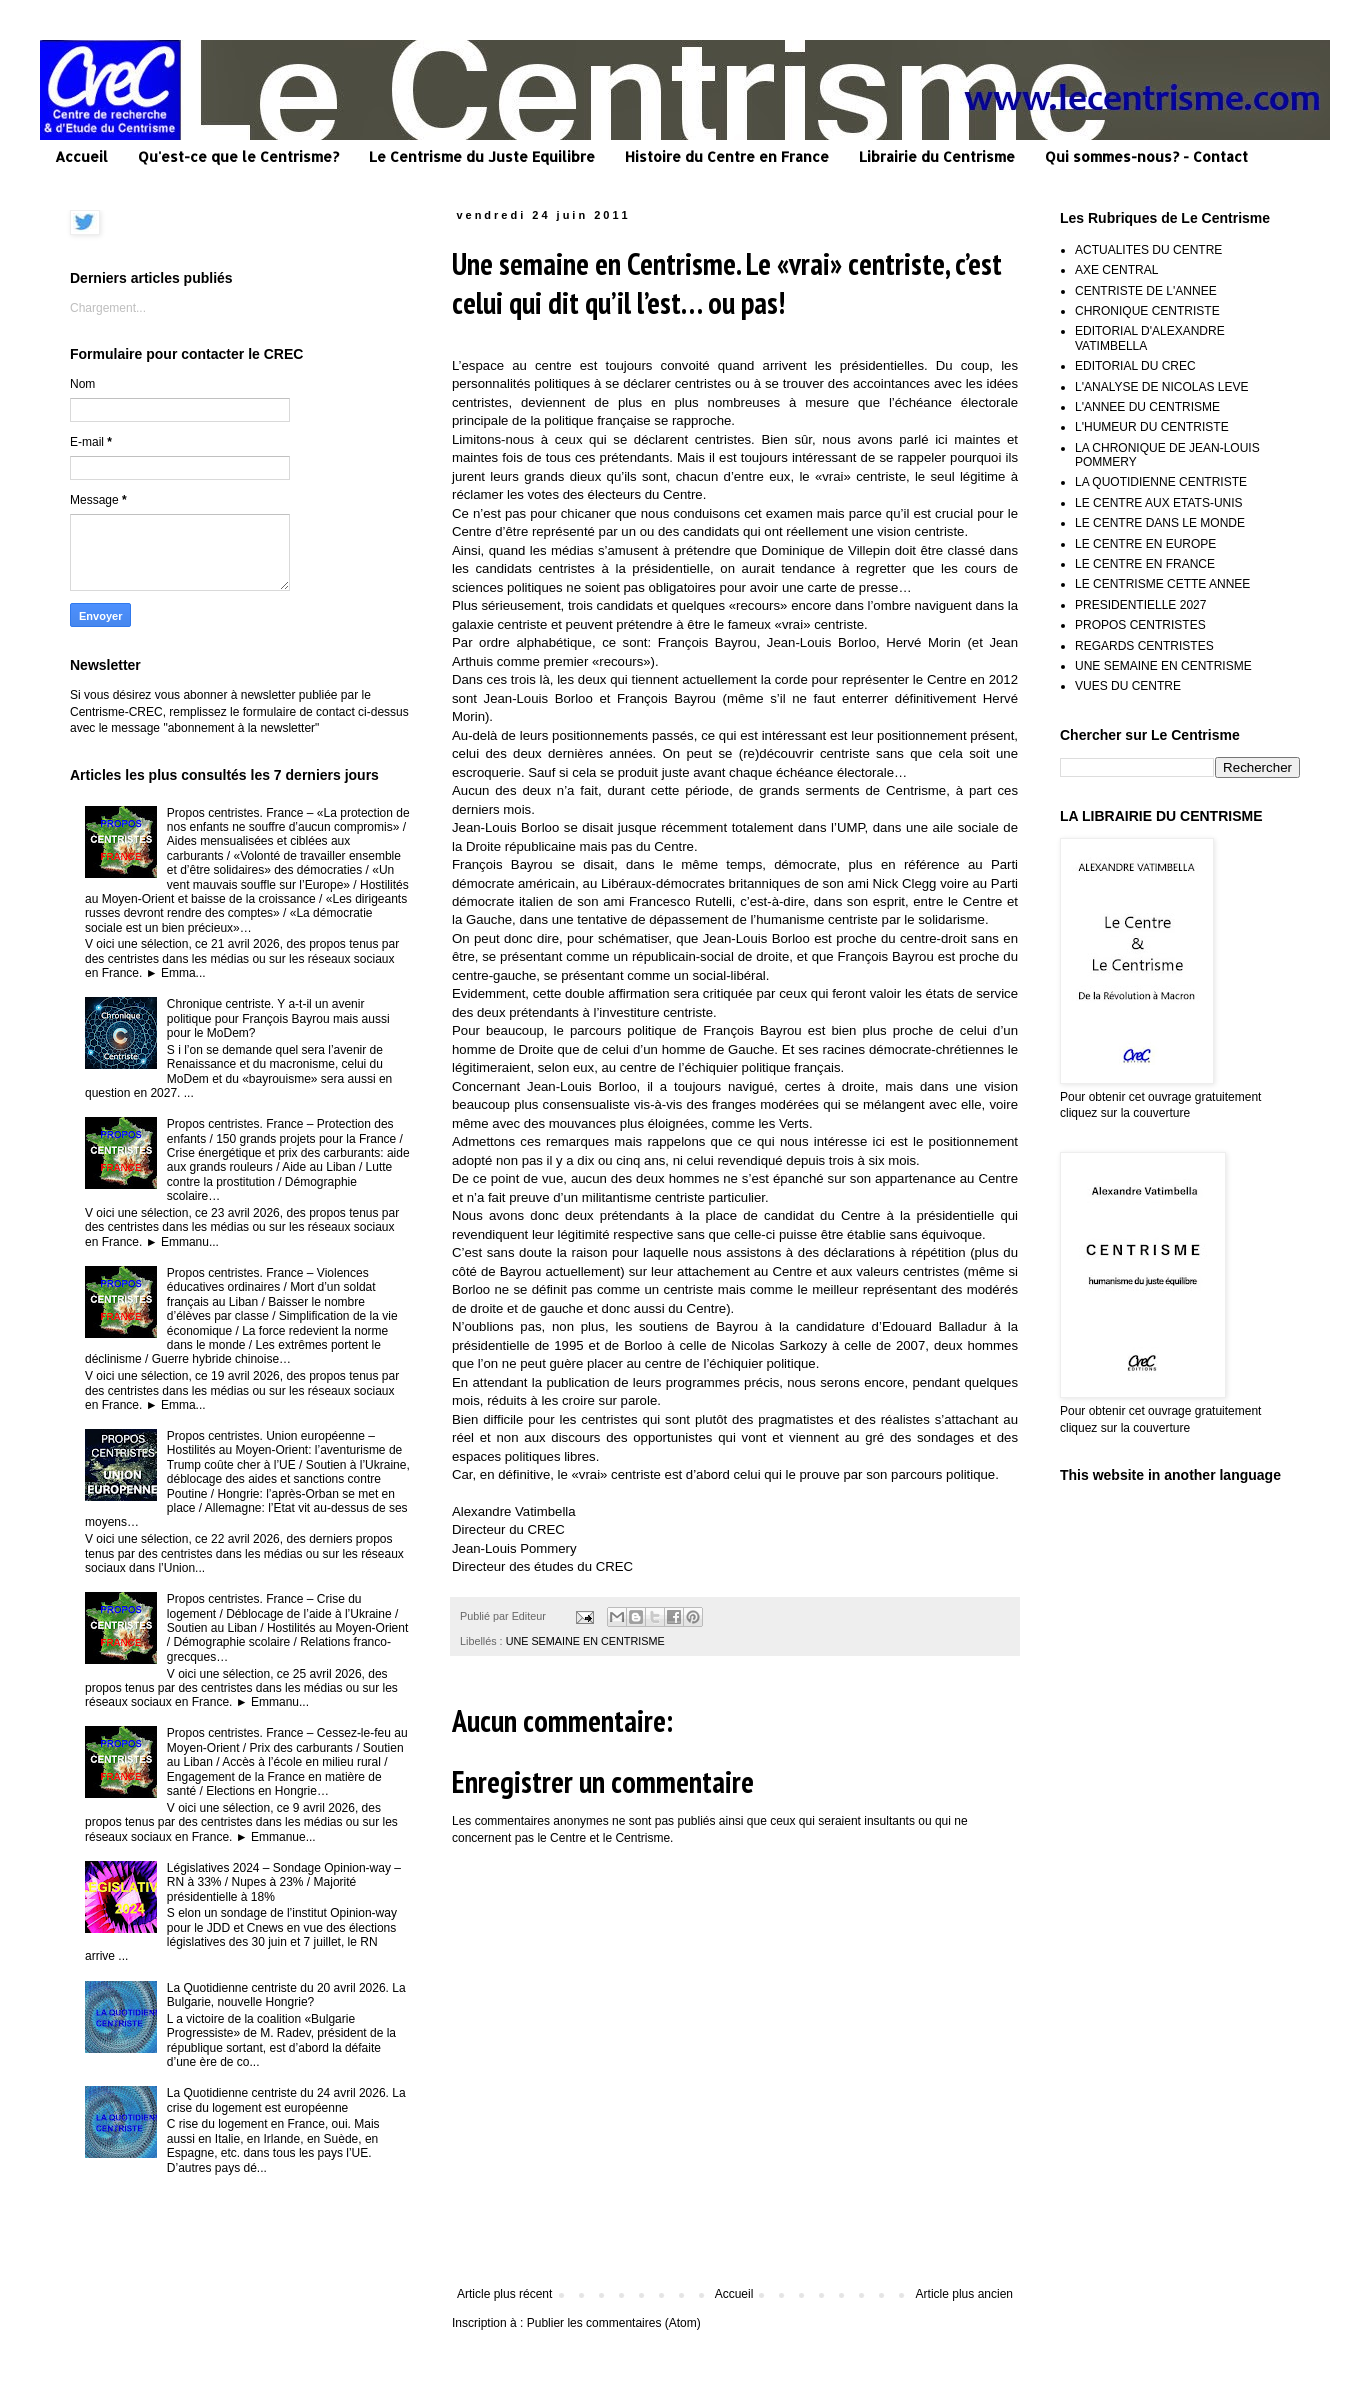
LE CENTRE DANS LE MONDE (1160, 523)
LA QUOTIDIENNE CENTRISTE (1161, 482)
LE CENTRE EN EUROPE (1145, 544)
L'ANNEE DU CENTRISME (1147, 407)
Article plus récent (504, 2294)
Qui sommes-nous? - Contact (1146, 156)
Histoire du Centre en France (727, 156)
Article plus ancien (964, 2294)
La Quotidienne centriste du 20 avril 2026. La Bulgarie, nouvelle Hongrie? (286, 1995)
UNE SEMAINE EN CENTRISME (585, 1641)
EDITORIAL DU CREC (1135, 366)
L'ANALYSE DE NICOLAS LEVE (1161, 387)
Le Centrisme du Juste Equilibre (482, 156)
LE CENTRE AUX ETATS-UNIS (1159, 503)
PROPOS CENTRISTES (1140, 625)
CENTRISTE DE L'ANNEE (1146, 291)
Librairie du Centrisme (937, 156)
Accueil (81, 156)
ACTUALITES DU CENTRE (1148, 250)
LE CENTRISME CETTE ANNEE (1162, 584)
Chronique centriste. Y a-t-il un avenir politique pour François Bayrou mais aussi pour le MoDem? (278, 1018)
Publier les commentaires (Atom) (614, 2323)
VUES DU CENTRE (1128, 686)
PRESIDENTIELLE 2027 (1140, 605)
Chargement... (108, 308)
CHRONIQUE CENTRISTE (1147, 311)
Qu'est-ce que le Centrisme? (238, 156)
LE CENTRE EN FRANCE (1145, 564)
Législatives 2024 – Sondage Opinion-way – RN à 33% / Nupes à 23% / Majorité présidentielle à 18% (284, 1882)
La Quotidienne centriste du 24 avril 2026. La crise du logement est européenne (286, 2100)
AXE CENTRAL (1116, 270)
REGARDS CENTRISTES (1144, 646)
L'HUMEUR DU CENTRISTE (1152, 427)
